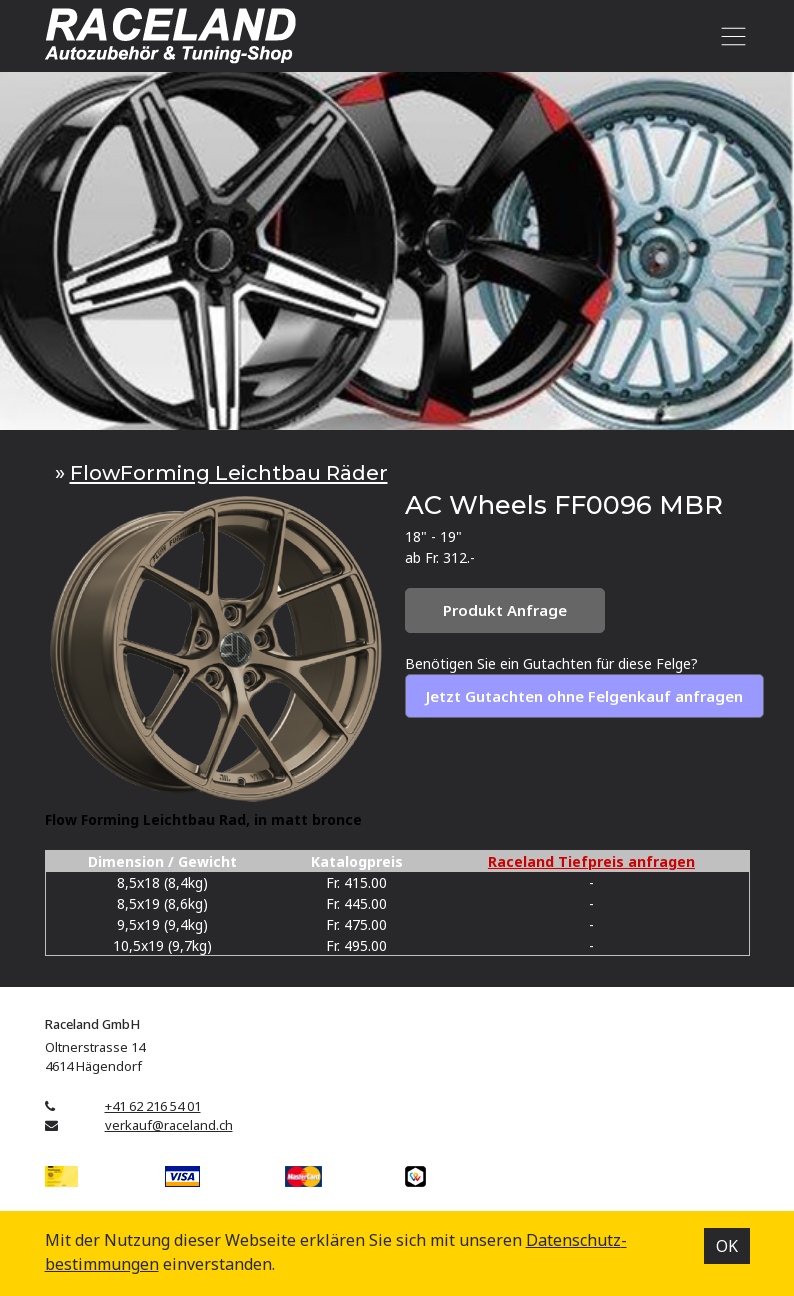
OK (727, 1246)
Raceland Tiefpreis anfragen (591, 861)
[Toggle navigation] (730, 36)
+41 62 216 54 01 (153, 1106)
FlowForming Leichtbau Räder (229, 472)
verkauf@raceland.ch (169, 1125)
